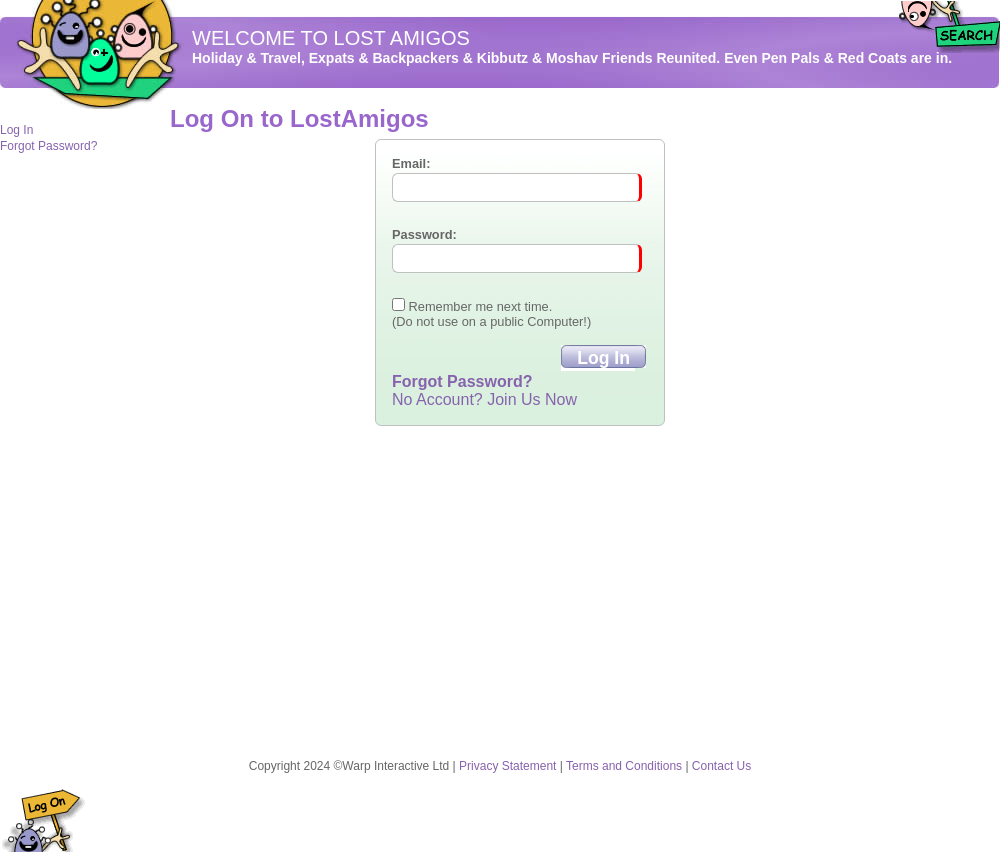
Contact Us (721, 766)
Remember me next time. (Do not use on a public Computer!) (491, 314)
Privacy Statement (507, 766)
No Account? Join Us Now (484, 399)
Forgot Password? (48, 146)
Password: (424, 234)
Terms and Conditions (624, 766)
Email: (411, 163)
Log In (16, 130)
